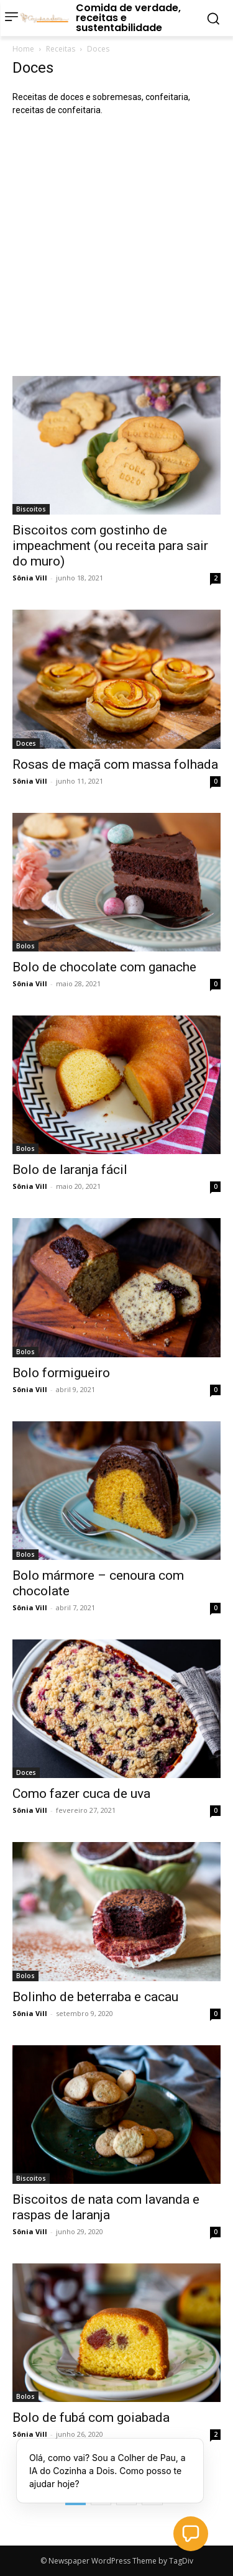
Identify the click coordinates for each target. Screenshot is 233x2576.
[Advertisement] (116, 246)
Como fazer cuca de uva (81, 1793)
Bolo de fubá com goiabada (91, 2417)
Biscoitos (31, 509)
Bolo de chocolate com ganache (104, 967)
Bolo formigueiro (61, 1372)
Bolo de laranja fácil (69, 1169)
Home (23, 49)
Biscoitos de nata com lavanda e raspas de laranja (105, 2207)
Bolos (25, 946)
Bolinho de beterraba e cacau (95, 1996)
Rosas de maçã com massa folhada (115, 764)
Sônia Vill (29, 577)
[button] (190, 2533)
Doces (26, 743)
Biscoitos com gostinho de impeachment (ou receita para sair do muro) (110, 546)
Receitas (60, 49)
